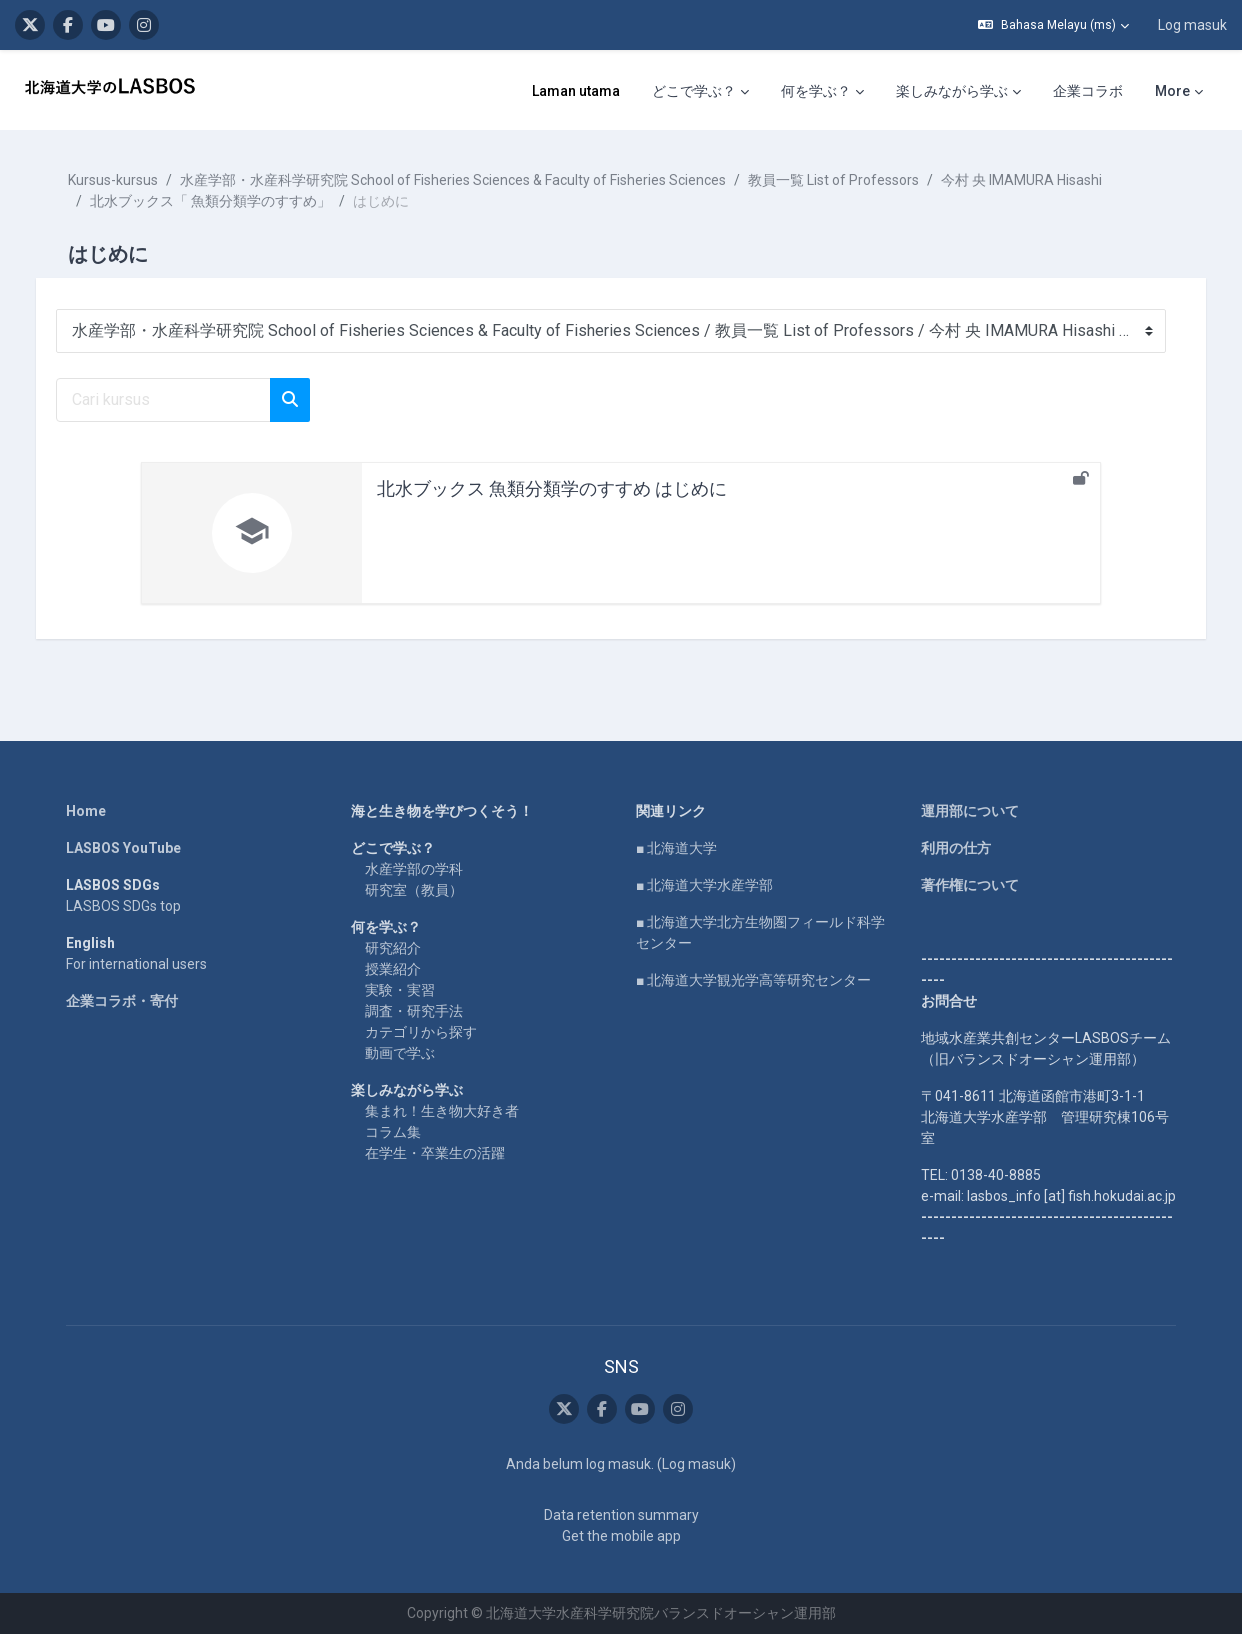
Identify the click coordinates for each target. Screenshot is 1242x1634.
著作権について (970, 885)
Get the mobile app (621, 1536)
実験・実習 (400, 990)
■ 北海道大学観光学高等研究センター (753, 980)
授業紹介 (393, 969)
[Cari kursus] (183, 400)
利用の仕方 (956, 848)
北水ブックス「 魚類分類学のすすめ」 (230, 201)
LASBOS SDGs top (123, 906)
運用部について (970, 811)
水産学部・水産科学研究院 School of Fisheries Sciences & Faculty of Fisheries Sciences (473, 180)
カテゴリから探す (421, 1032)
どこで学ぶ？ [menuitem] (694, 91)
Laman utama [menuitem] (576, 91)
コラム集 (393, 1132)
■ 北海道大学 (676, 848)
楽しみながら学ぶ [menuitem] (952, 91)
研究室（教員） (414, 890)
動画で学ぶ (400, 1053)
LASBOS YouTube (123, 848)
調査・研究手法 (414, 1011)
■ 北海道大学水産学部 (704, 885)
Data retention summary (621, 1515)
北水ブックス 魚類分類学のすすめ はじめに (552, 488)
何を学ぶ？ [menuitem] (816, 91)
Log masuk (1192, 25)
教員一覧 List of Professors (853, 180)
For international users (136, 964)
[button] (1053, 25)
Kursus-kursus (133, 180)
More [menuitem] (1172, 91)
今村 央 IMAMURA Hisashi (1041, 180)
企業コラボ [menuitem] (1088, 91)
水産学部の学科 (414, 869)
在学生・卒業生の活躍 (435, 1153)
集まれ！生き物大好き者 (442, 1111)
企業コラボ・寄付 (122, 1001)
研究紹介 (393, 948)
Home (86, 811)
